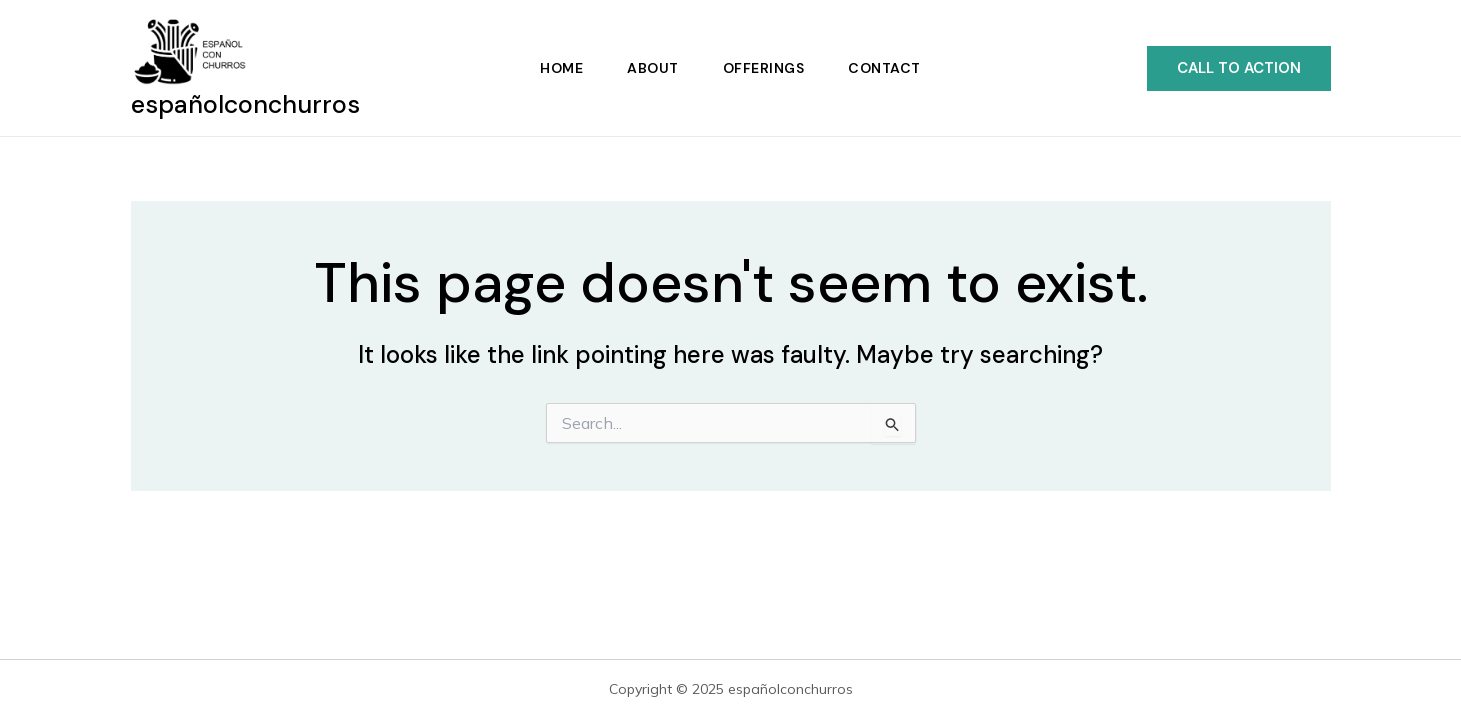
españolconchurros (245, 104)
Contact (884, 68)
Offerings (764, 68)
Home (561, 68)
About (653, 68)
